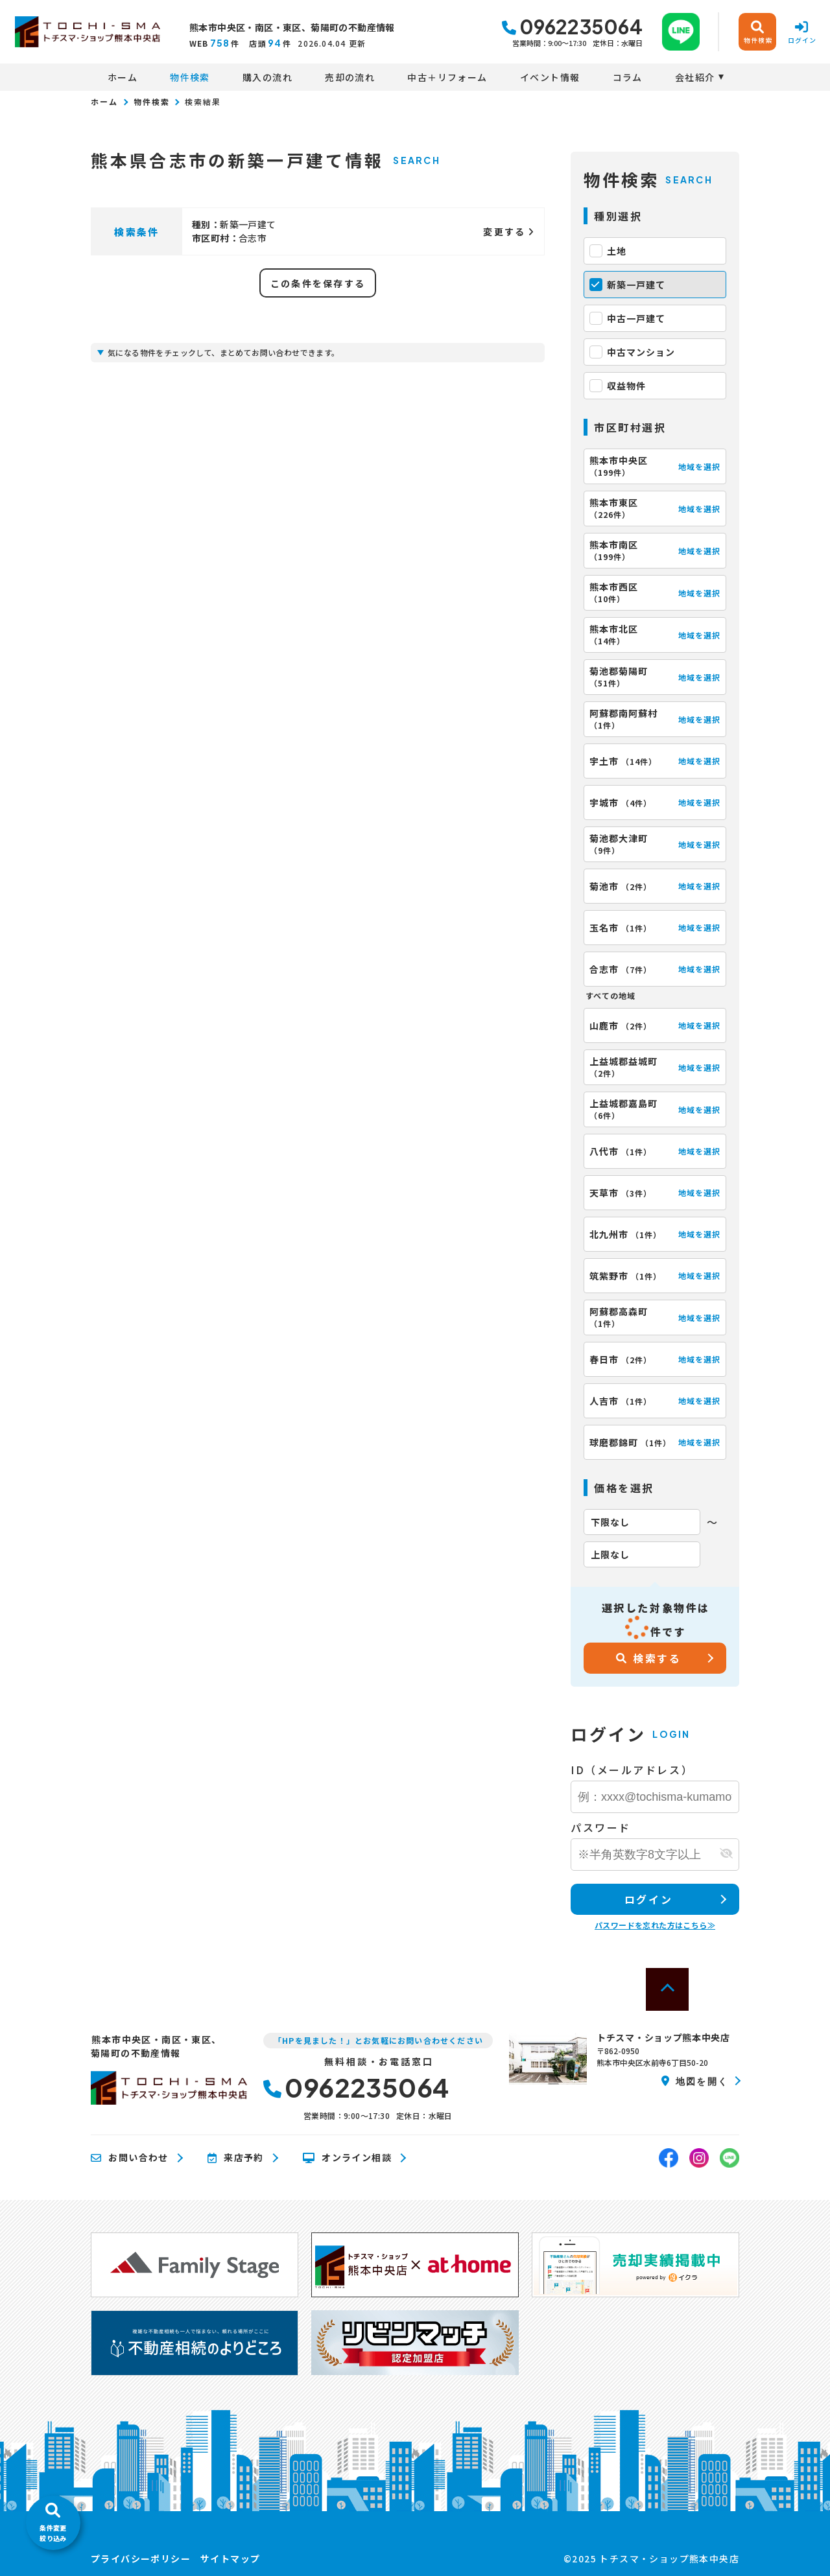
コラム (628, 77)
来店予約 (236, 2158)
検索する (649, 1658)
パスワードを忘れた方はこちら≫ (655, 1924)
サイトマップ (230, 2558)
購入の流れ (267, 77)
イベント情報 (550, 77)
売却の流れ (350, 77)
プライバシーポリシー (141, 2558)
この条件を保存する (317, 283)
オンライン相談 (347, 2158)
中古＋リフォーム (447, 77)
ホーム (122, 77)
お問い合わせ (130, 2158)
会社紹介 (695, 77)
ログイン (648, 1899)
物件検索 (190, 77)
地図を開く (694, 2081)
